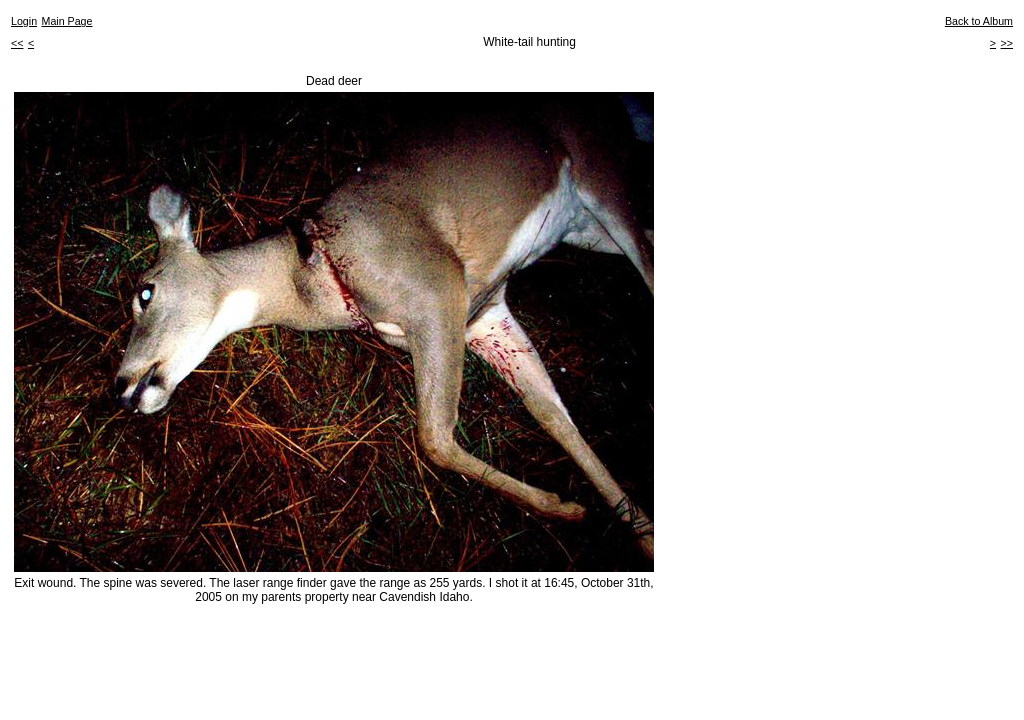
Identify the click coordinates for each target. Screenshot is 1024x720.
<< (17, 43)
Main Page (67, 21)
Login (24, 21)
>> (1007, 43)
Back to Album (979, 21)
